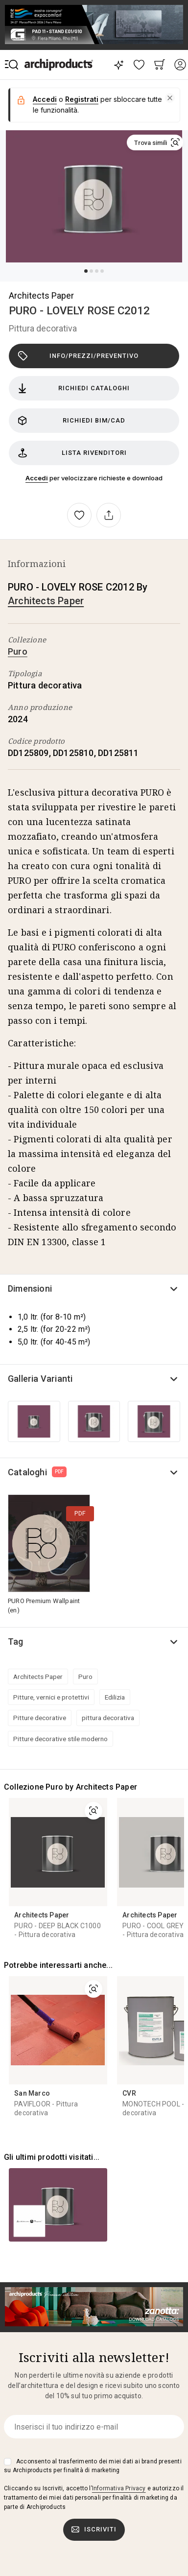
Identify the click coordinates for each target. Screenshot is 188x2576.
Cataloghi (37, 1471)
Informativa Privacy (119, 2488)
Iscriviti (94, 2529)
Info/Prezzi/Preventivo (78, 356)
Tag (16, 1641)
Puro (17, 651)
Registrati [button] (81, 99)
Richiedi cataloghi (74, 388)
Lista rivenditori (72, 453)
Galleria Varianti (40, 1378)
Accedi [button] (45, 99)
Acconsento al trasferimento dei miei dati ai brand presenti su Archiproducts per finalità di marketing (93, 2466)
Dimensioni (30, 1288)
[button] (170, 98)
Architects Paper (41, 295)
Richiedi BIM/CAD (71, 420)
